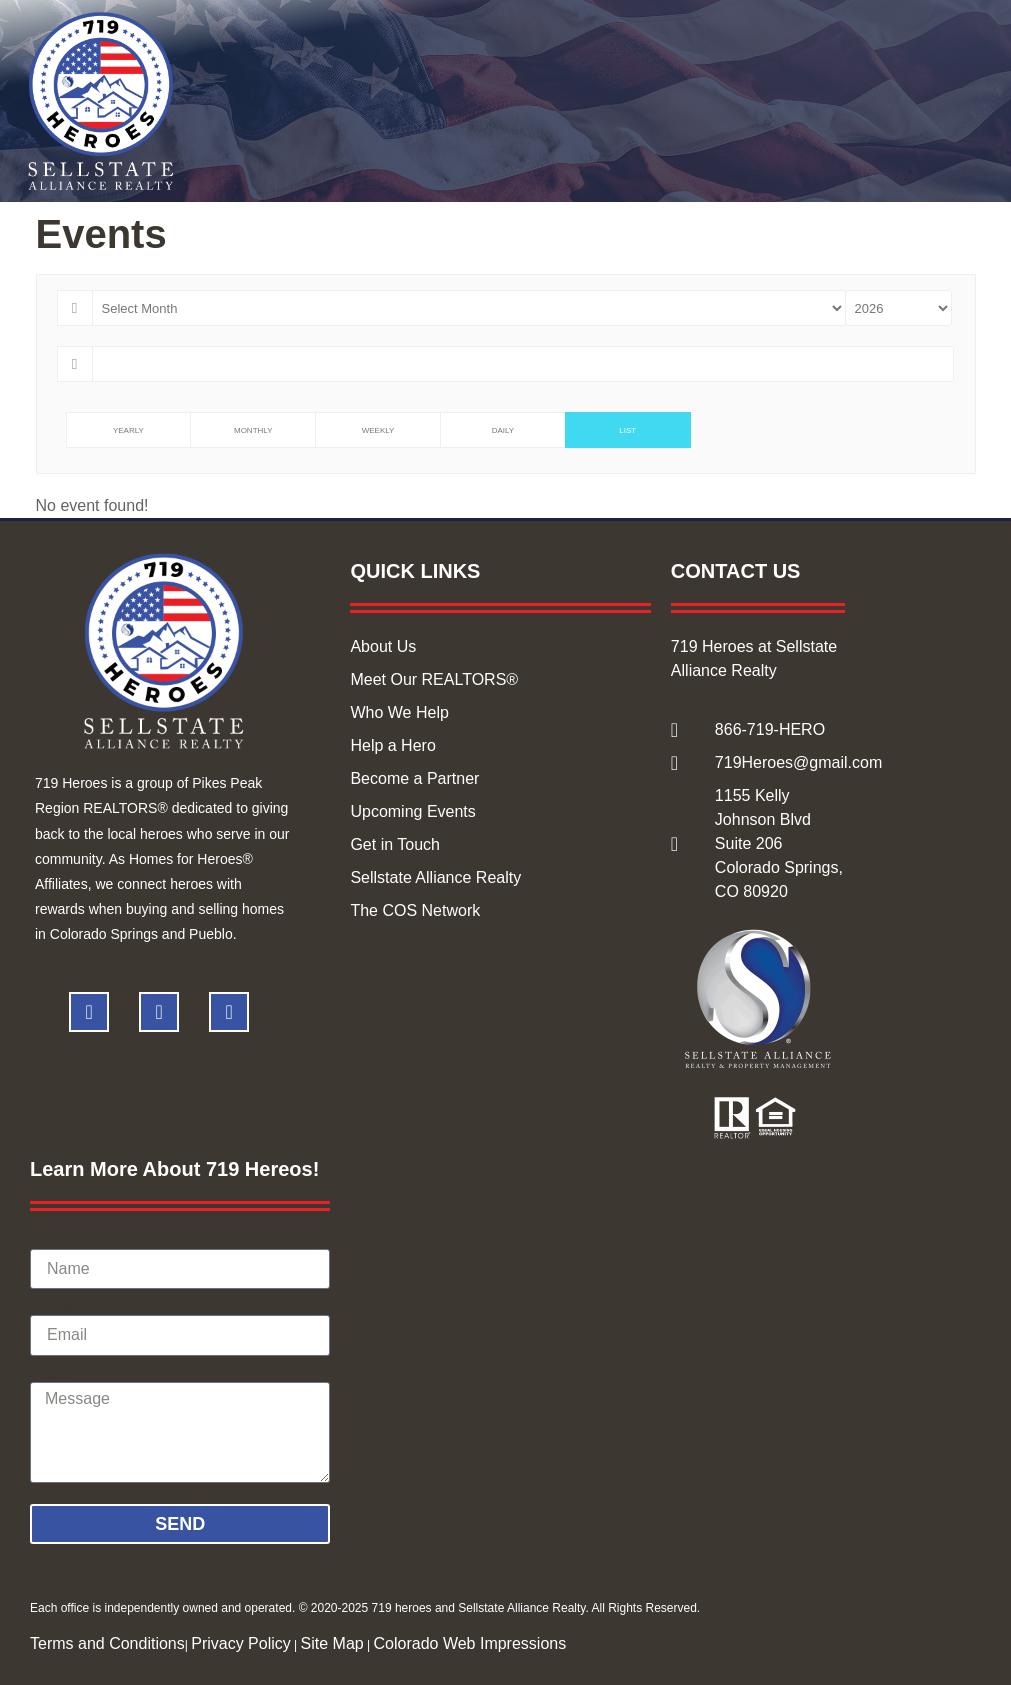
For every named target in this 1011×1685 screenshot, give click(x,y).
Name (51, 1241)
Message (62, 1374)
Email (50, 1307)
